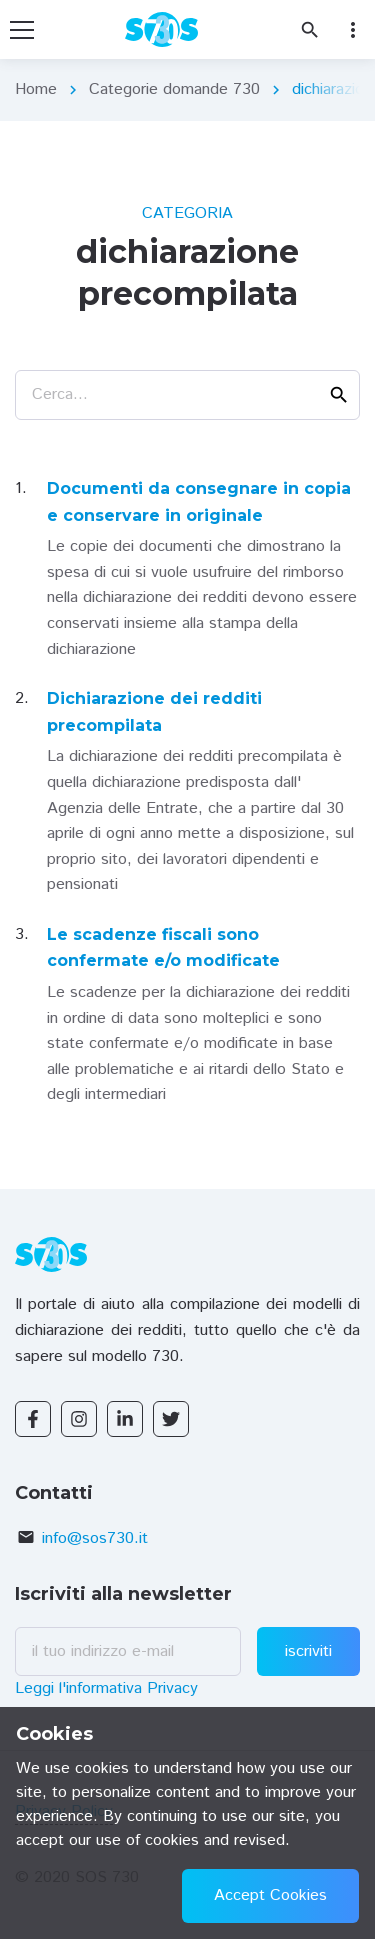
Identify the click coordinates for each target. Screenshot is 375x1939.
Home (36, 89)
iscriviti (308, 1651)
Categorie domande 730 (174, 89)
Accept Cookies (270, 1895)
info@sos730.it (95, 1538)
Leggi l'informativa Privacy (106, 1688)
